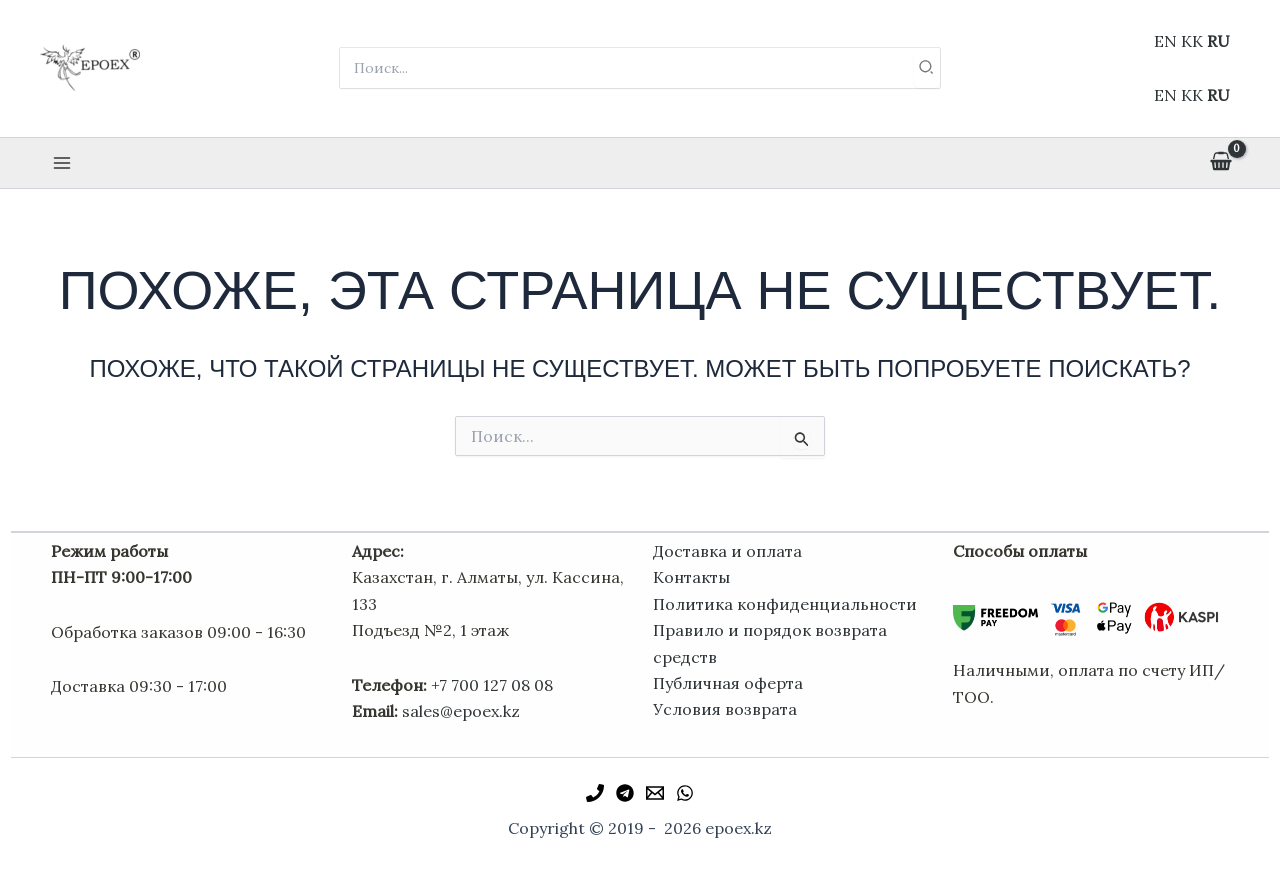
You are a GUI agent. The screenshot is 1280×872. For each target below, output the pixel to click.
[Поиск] (927, 68)
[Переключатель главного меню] (62, 163)
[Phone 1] (595, 793)
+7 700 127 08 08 (492, 685)
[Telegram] (625, 793)
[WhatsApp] (685, 793)
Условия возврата (725, 709)
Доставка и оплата (727, 551)
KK (1192, 41)
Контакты (691, 577)
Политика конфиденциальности (785, 604)
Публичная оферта (728, 683)
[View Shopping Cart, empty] (1220, 163)
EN (1165, 41)
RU (1218, 41)
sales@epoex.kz (461, 711)
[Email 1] (655, 793)
